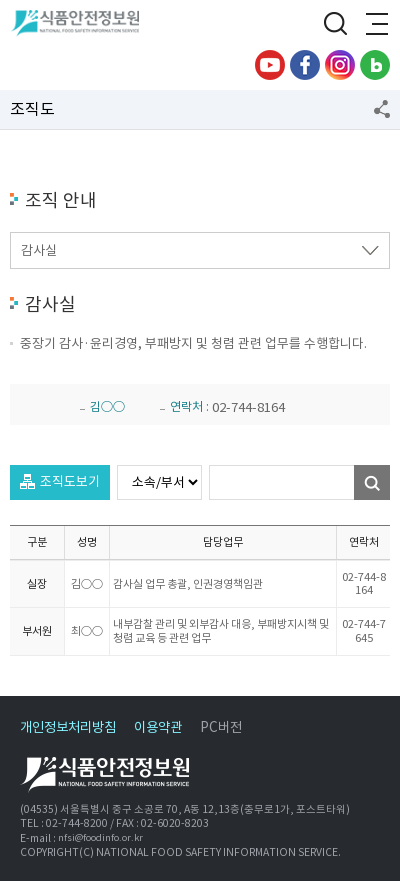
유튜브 (270, 65)
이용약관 (158, 727)
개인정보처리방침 (68, 727)
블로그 (375, 65)
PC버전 (221, 727)
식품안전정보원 (81, 25)
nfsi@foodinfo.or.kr (100, 838)
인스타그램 (340, 65)
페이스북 (305, 65)
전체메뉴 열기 (375, 25)
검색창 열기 (335, 25)
